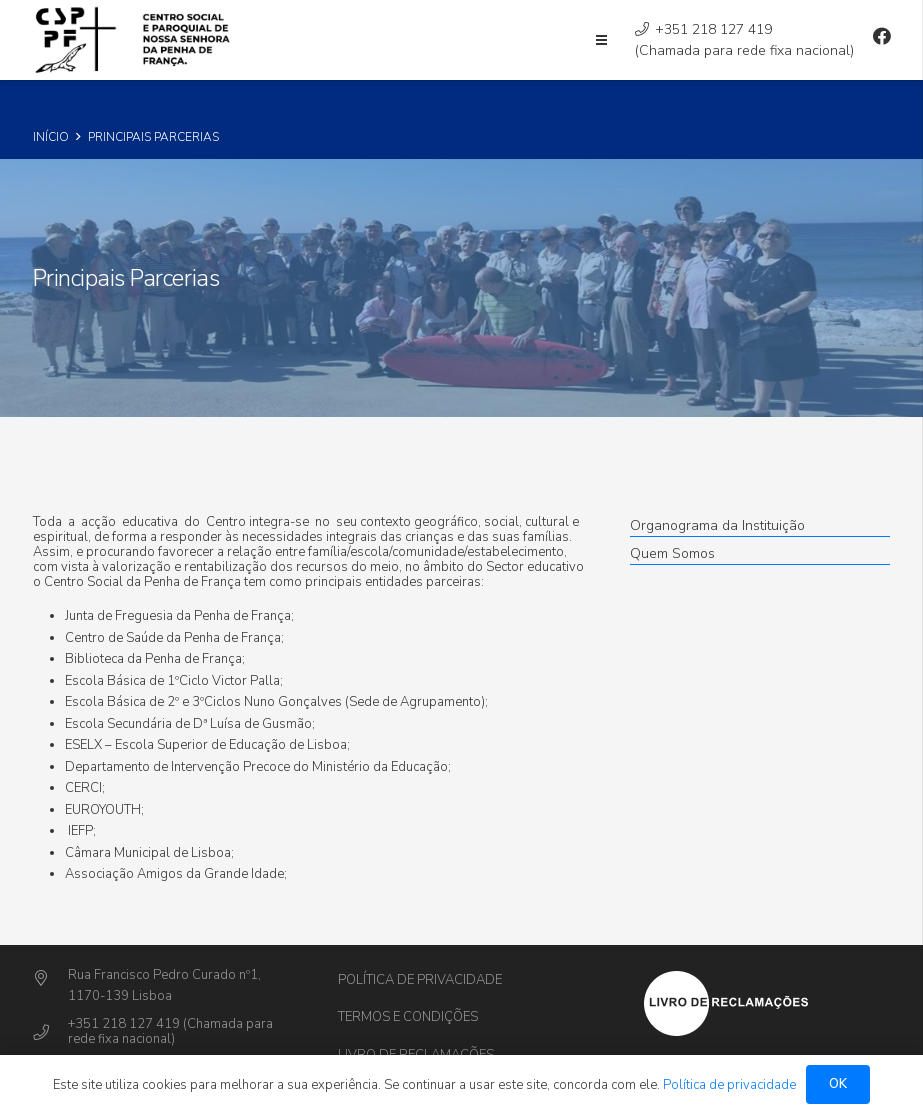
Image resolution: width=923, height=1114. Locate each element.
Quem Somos (672, 553)
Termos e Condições (408, 1017)
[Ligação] (136, 40)
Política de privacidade (420, 980)
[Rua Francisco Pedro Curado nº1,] (50, 979)
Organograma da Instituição (717, 525)
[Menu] (601, 40)
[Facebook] (882, 36)
